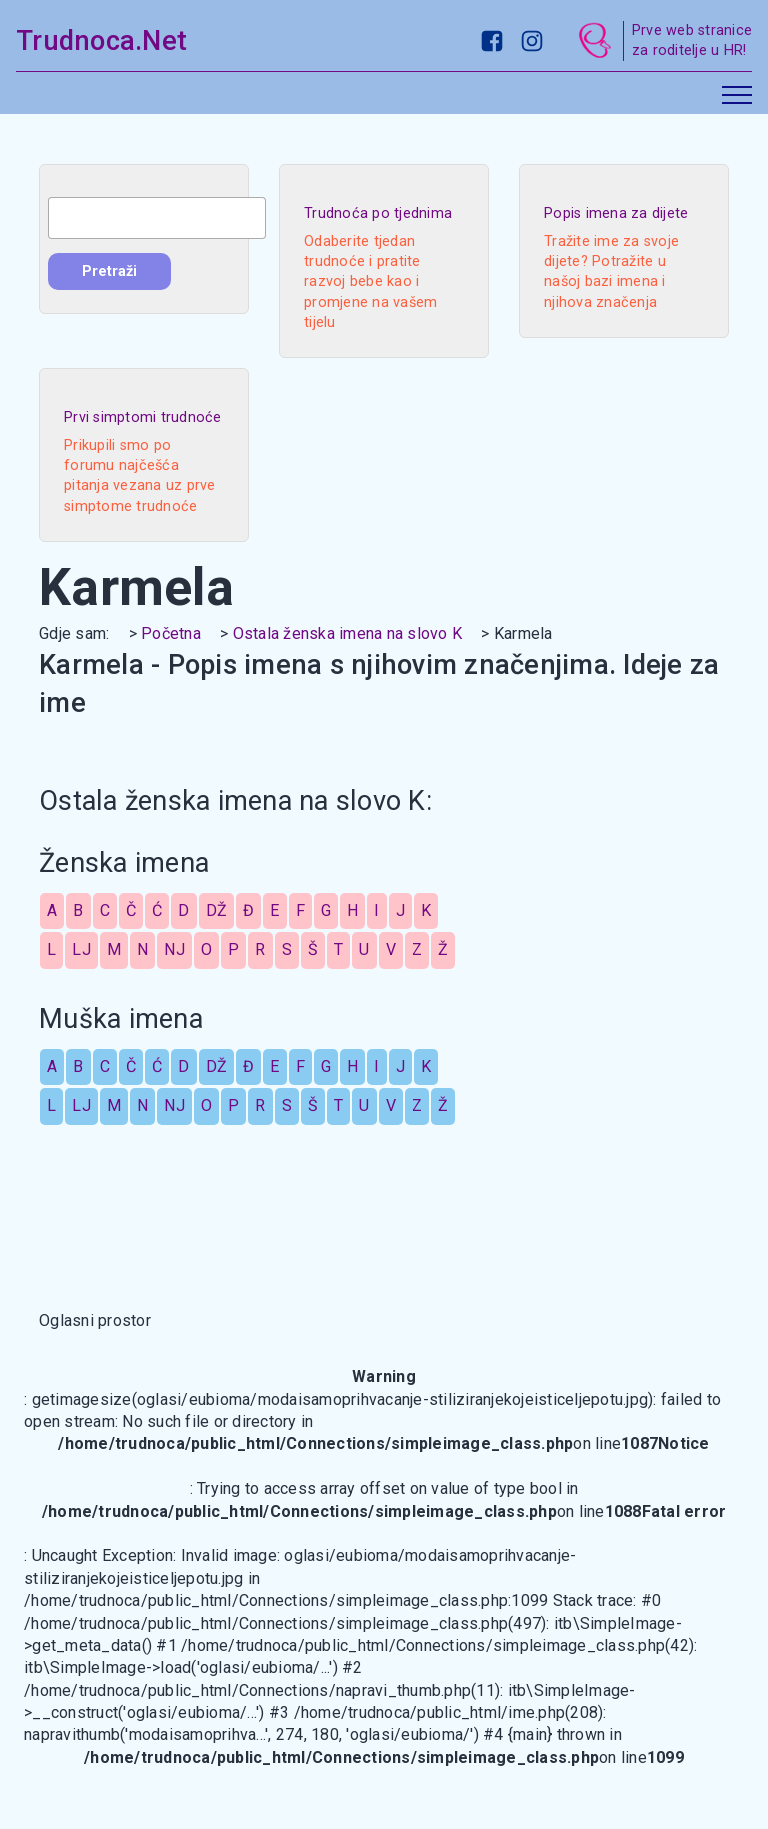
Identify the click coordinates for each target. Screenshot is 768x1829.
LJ (81, 949)
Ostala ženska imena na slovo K (348, 633)
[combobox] (157, 218)
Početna (171, 633)
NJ (174, 949)
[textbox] (157, 218)
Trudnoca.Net (101, 41)
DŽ (217, 910)
